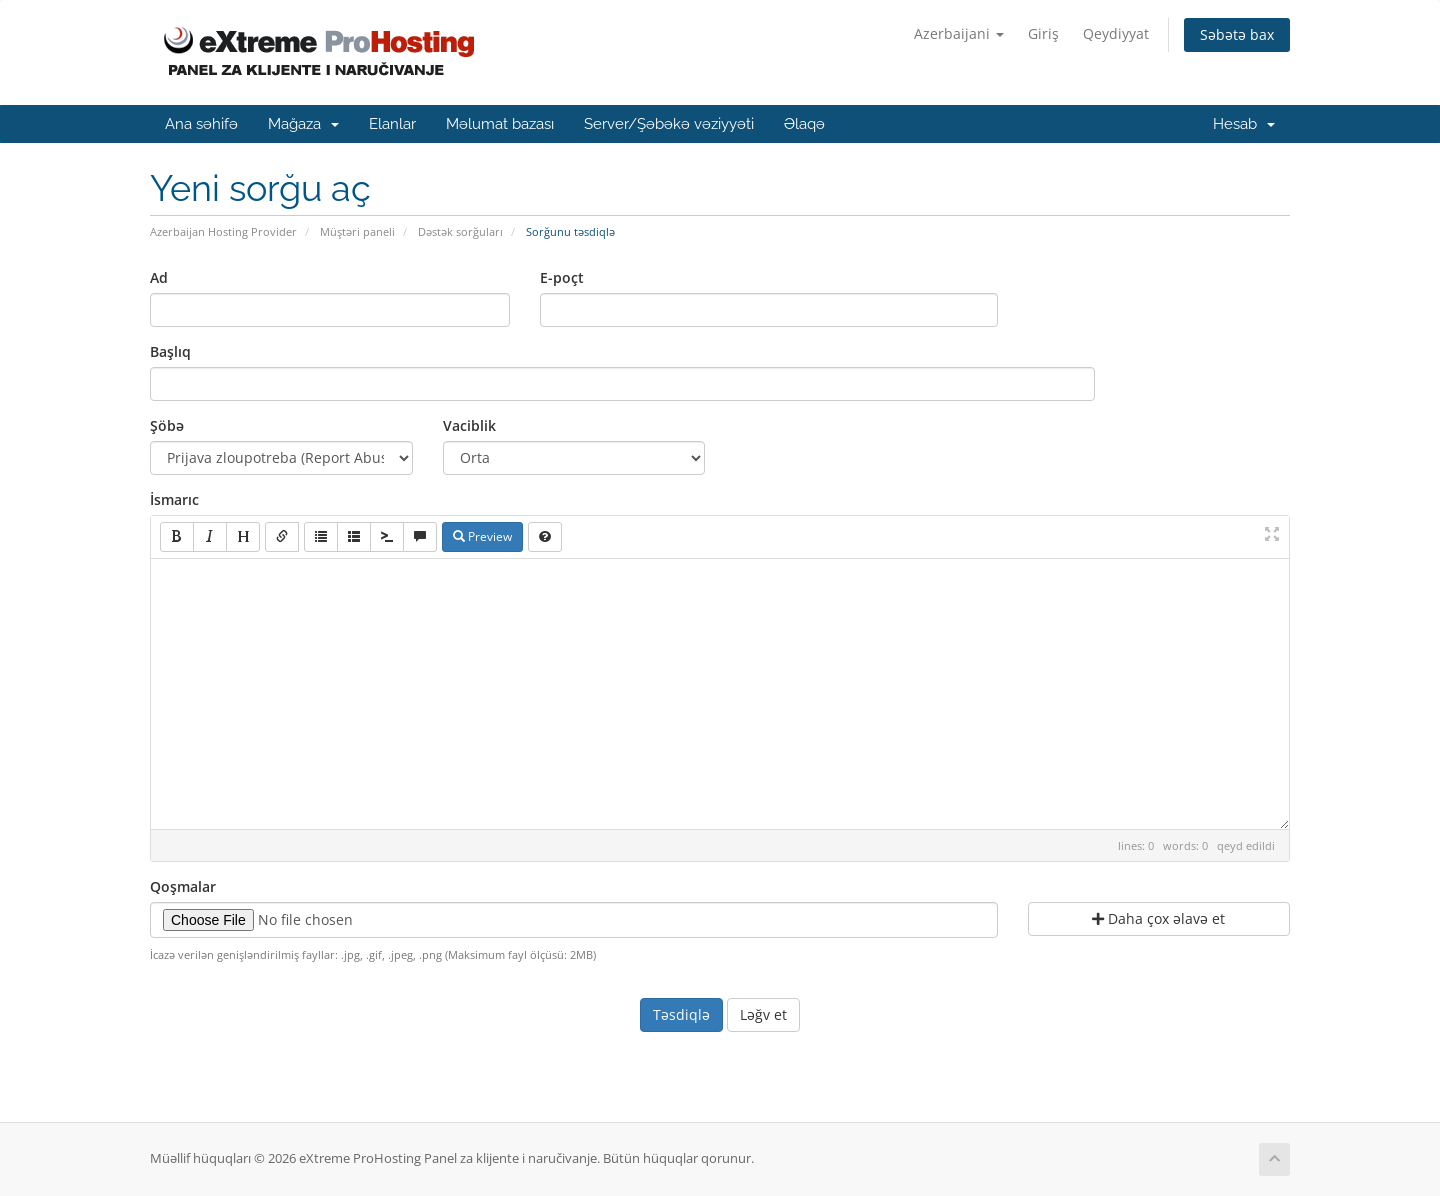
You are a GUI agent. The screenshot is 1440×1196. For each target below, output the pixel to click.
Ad (159, 277)
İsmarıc (174, 499)
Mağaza (303, 124)
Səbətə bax (1237, 34)
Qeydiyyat (1116, 33)
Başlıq (170, 351)
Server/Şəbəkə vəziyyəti (669, 124)
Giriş (1043, 33)
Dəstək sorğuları (460, 231)
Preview (482, 536)
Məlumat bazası (500, 124)
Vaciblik (469, 425)
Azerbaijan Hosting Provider (223, 231)
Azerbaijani (959, 33)
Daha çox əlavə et (1158, 918)
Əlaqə (804, 124)
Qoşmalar (183, 886)
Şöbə (167, 425)
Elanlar (392, 124)
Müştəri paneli (357, 231)
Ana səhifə (201, 124)
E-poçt (562, 277)
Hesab (1244, 124)
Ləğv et (763, 1014)
